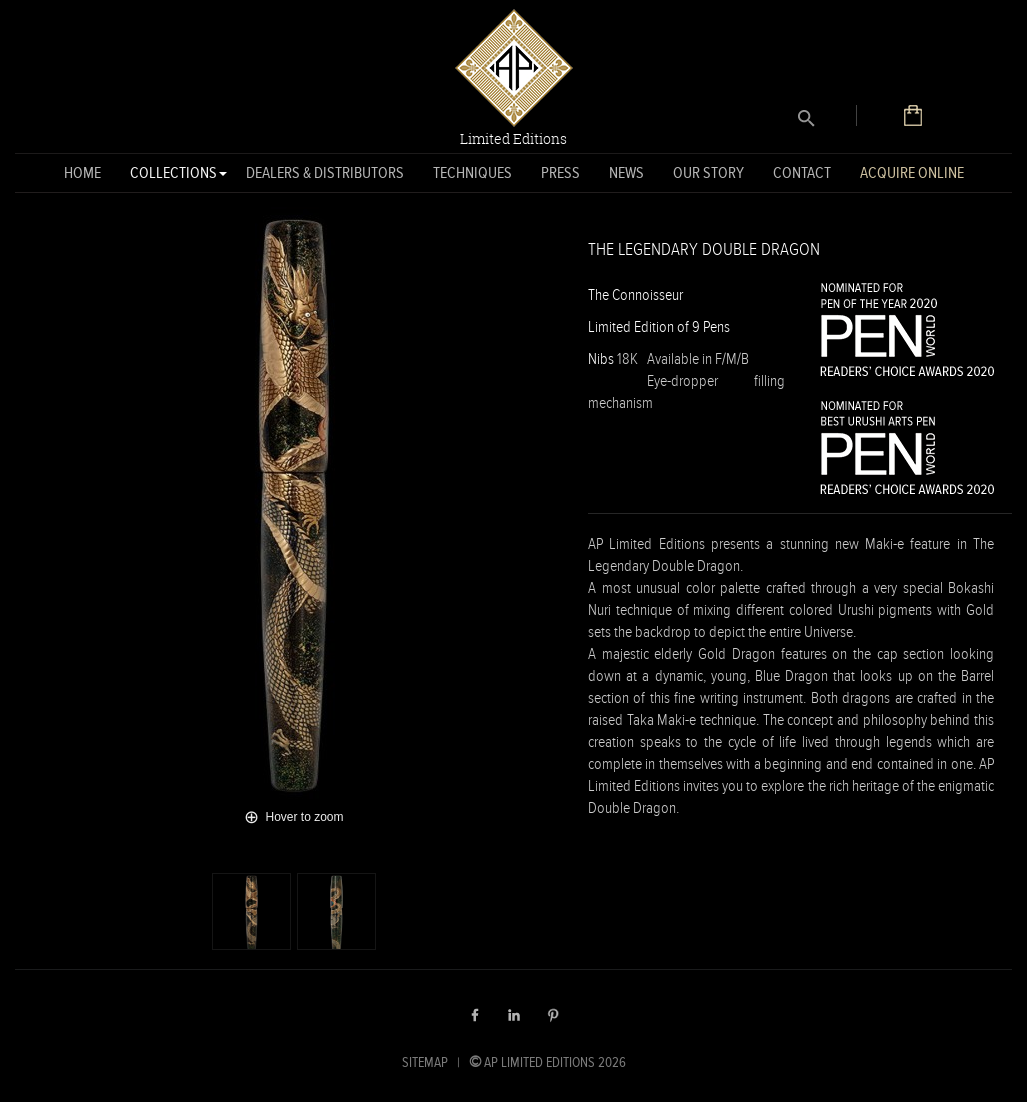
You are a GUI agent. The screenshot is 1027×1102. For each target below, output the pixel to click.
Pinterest (553, 1015)
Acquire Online (912, 172)
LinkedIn (514, 1015)
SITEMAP (425, 1062)
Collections (173, 176)
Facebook (475, 1015)
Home (82, 172)
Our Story (708, 172)
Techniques (472, 172)
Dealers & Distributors (325, 172)
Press (560, 172)
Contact (802, 172)
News (626, 172)
